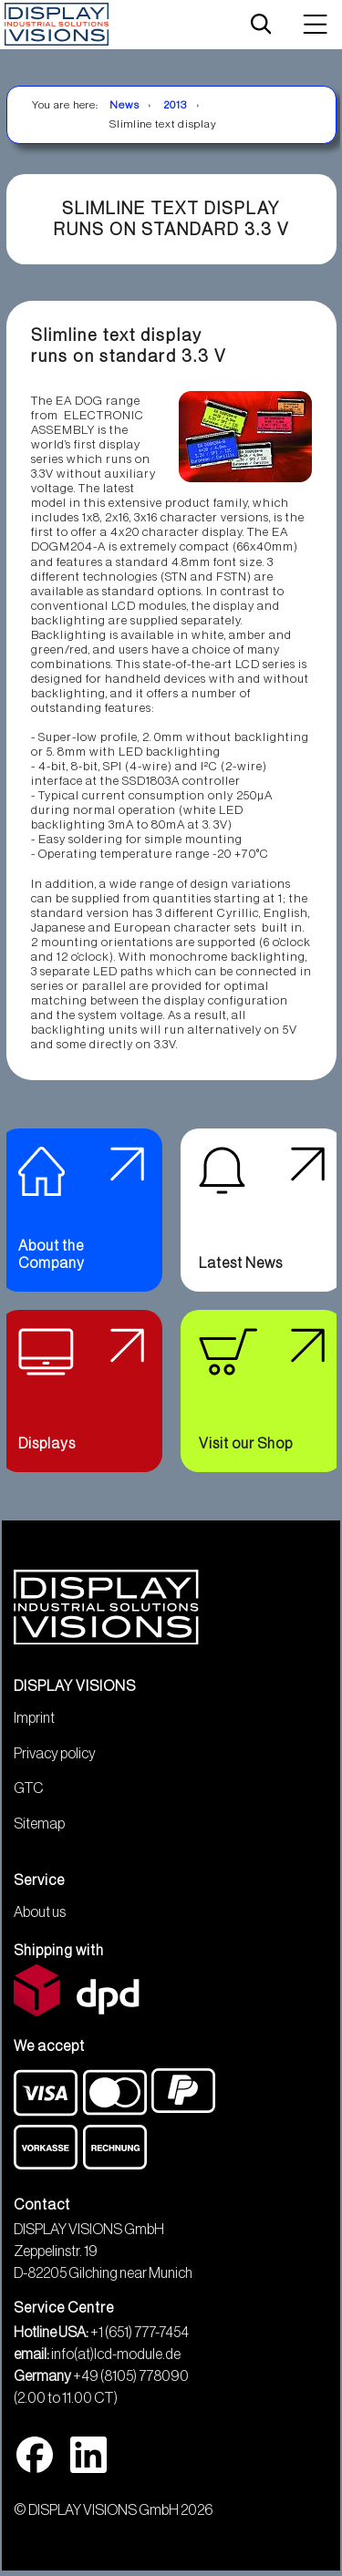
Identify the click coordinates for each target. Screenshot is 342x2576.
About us (40, 1912)
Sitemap (39, 1824)
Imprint (34, 1718)
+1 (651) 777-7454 (139, 2332)
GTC (28, 1788)
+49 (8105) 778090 (131, 2376)
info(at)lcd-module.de (116, 2354)
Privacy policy (55, 1754)
